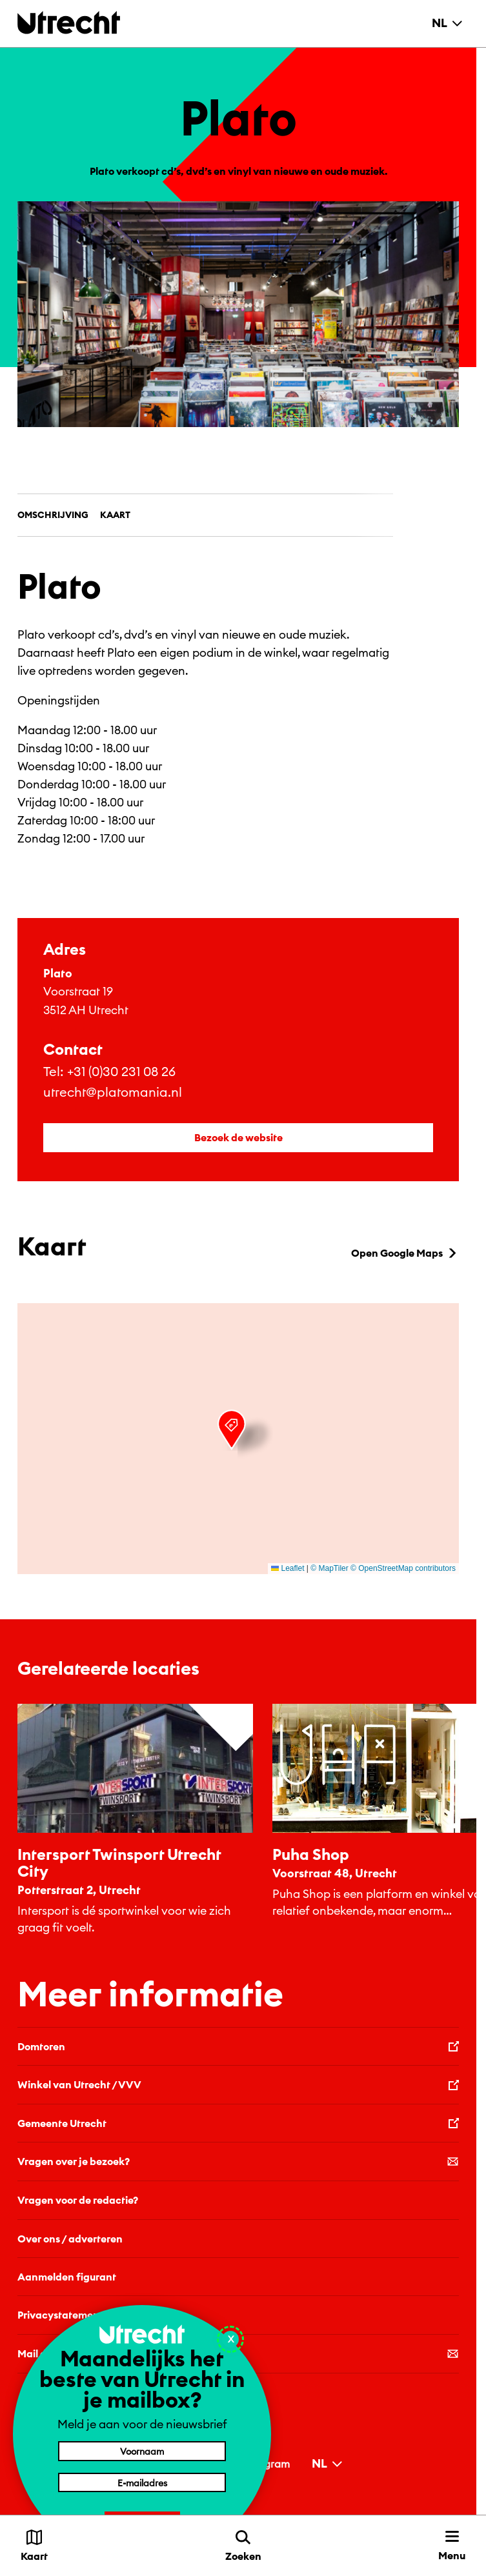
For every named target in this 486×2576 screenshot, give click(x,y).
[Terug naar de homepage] (68, 22)
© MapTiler (329, 1568)
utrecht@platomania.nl (112, 1092)
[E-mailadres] (142, 2482)
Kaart (115, 515)
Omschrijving (52, 515)
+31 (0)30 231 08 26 (121, 1071)
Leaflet (287, 1568)
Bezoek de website (238, 1137)
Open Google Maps (405, 1253)
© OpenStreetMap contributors (403, 1568)
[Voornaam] (142, 2451)
